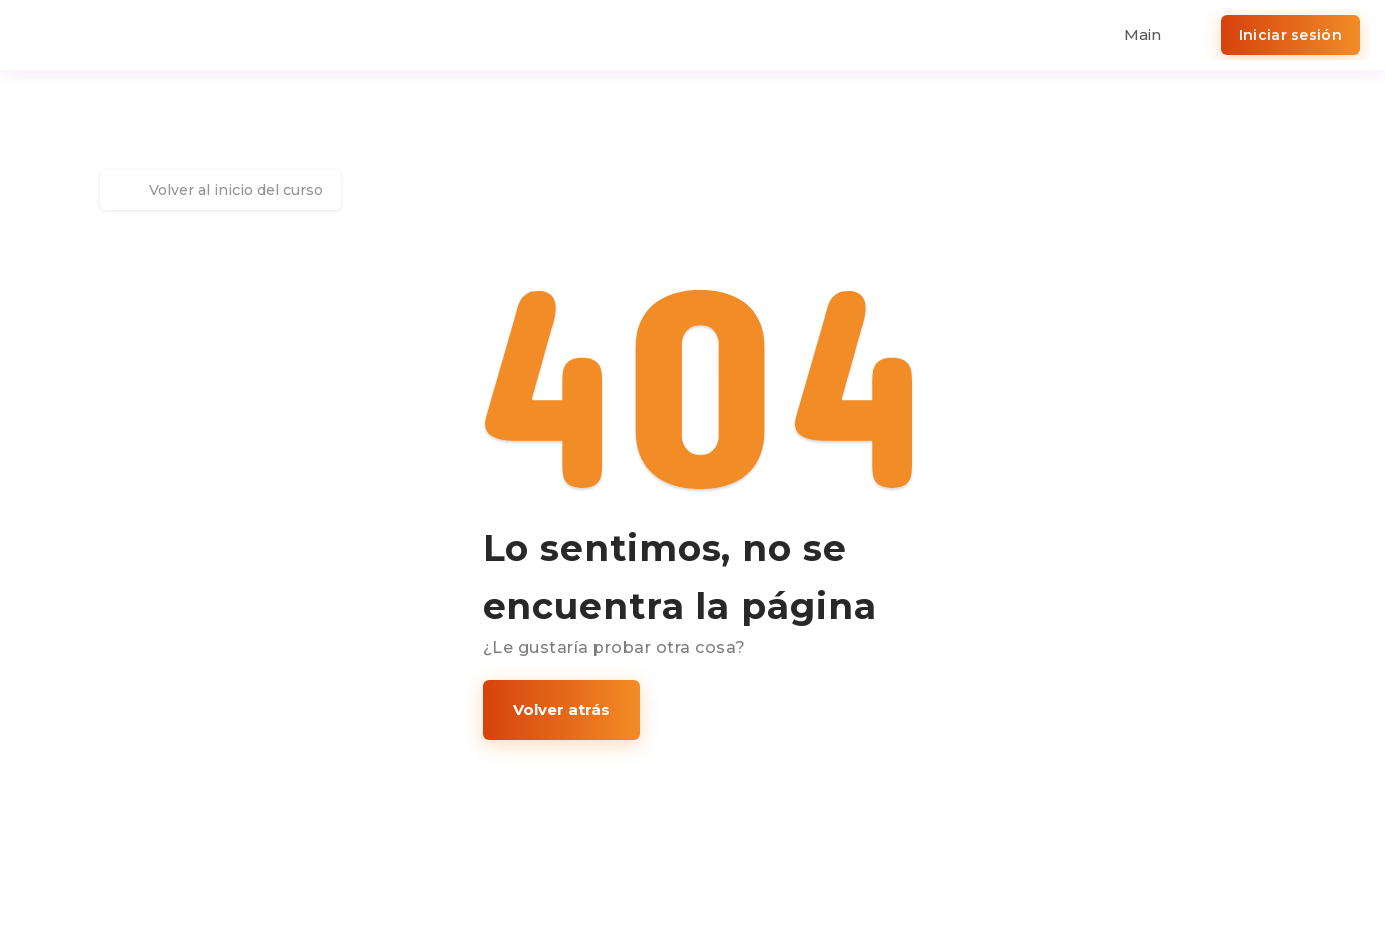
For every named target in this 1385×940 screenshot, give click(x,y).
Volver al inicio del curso (220, 190)
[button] (561, 710)
